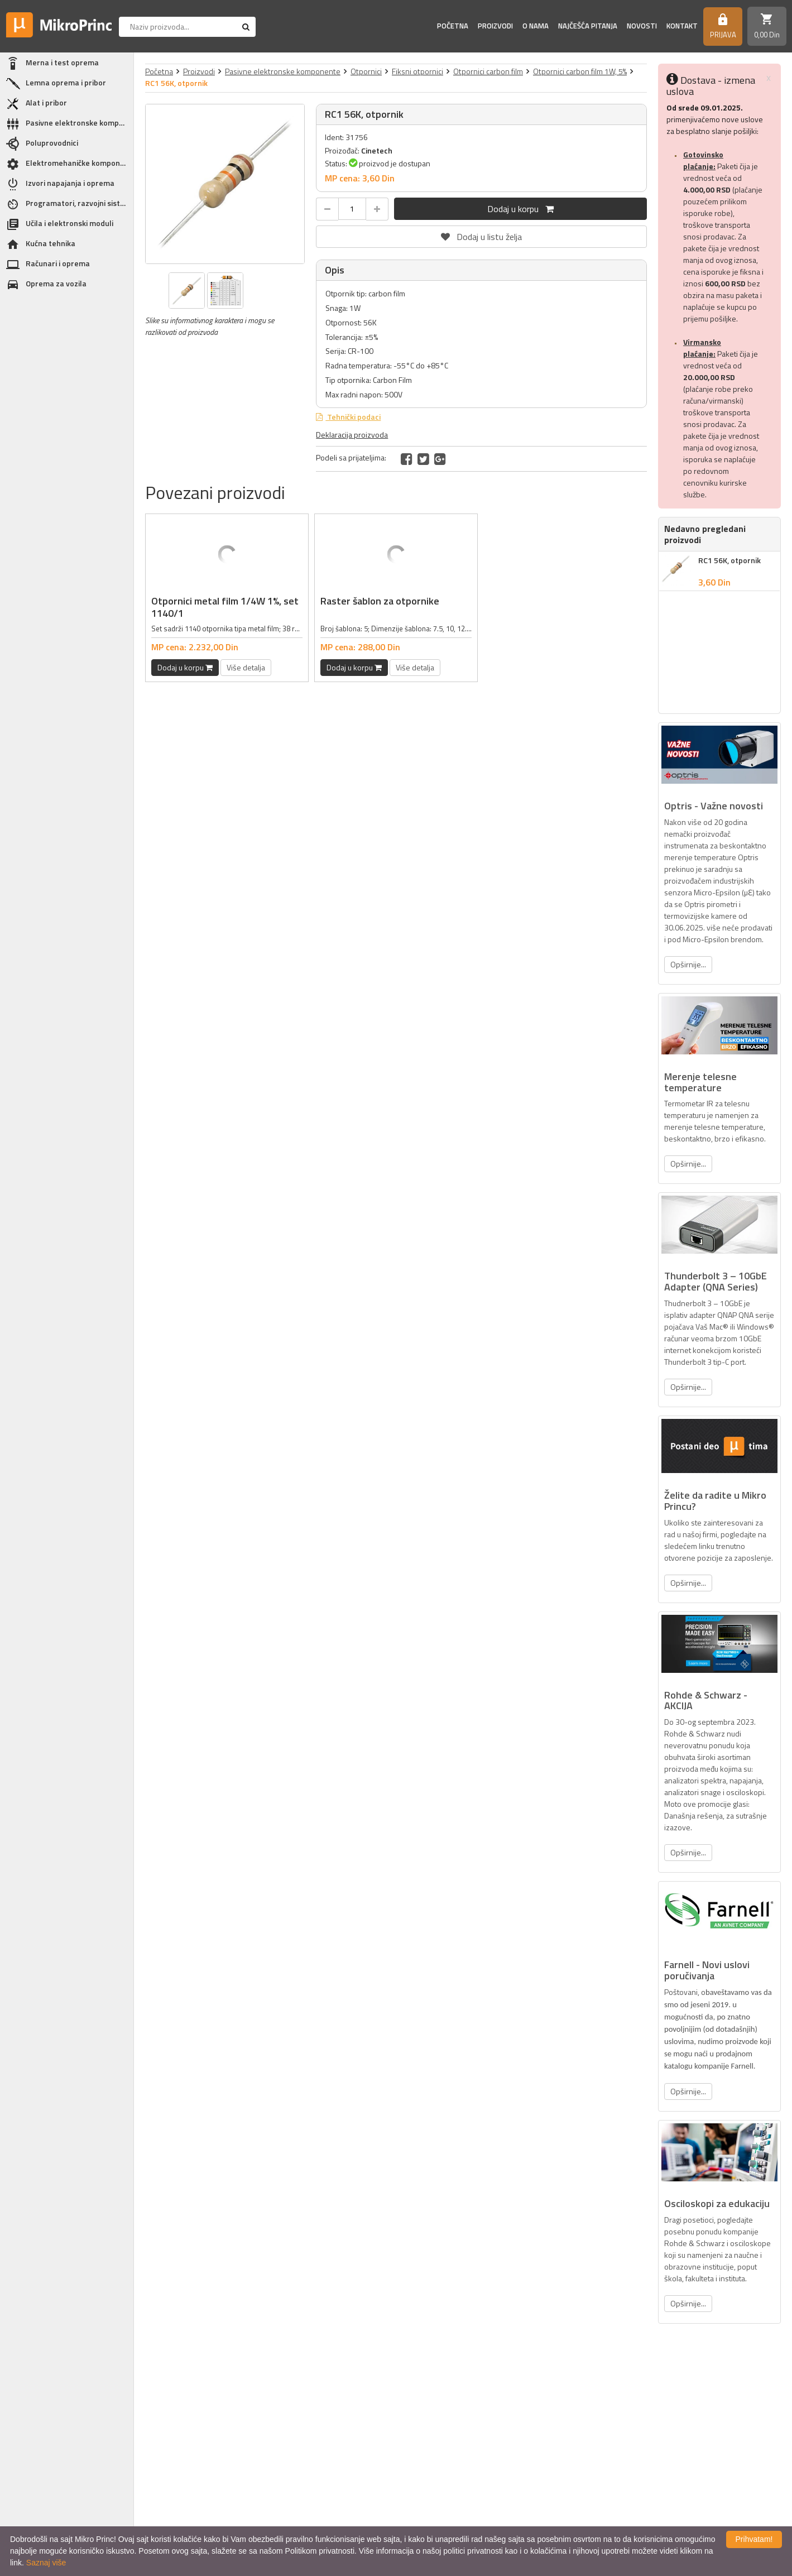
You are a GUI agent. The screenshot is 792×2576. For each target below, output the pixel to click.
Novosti (642, 25)
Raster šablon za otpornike (379, 600)
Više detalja (246, 667)
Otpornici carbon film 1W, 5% (580, 71)
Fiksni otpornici (417, 71)
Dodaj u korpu (520, 208)
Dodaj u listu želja (482, 234)
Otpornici (366, 71)
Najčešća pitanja (587, 25)
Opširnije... (688, 964)
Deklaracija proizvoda (352, 434)
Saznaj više (46, 2562)
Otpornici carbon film (488, 71)
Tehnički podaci (353, 417)
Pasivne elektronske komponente (282, 71)
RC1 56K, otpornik (729, 560)
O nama (535, 25)
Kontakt (682, 25)
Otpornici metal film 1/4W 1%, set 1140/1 (225, 607)
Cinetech (376, 150)
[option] (225, 183)
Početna (452, 25)
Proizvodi (495, 25)
